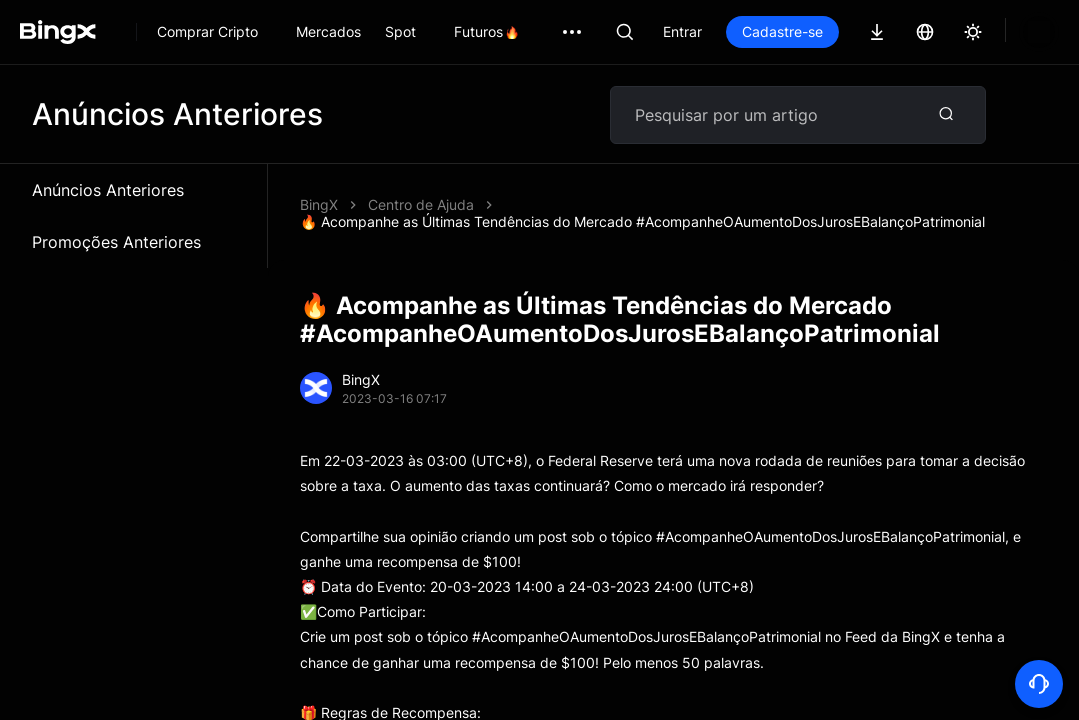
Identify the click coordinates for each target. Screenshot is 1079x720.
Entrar (682, 31)
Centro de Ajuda (421, 204)
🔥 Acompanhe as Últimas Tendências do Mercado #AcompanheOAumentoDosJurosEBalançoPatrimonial (642, 221)
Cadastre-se (782, 31)
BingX (319, 204)
